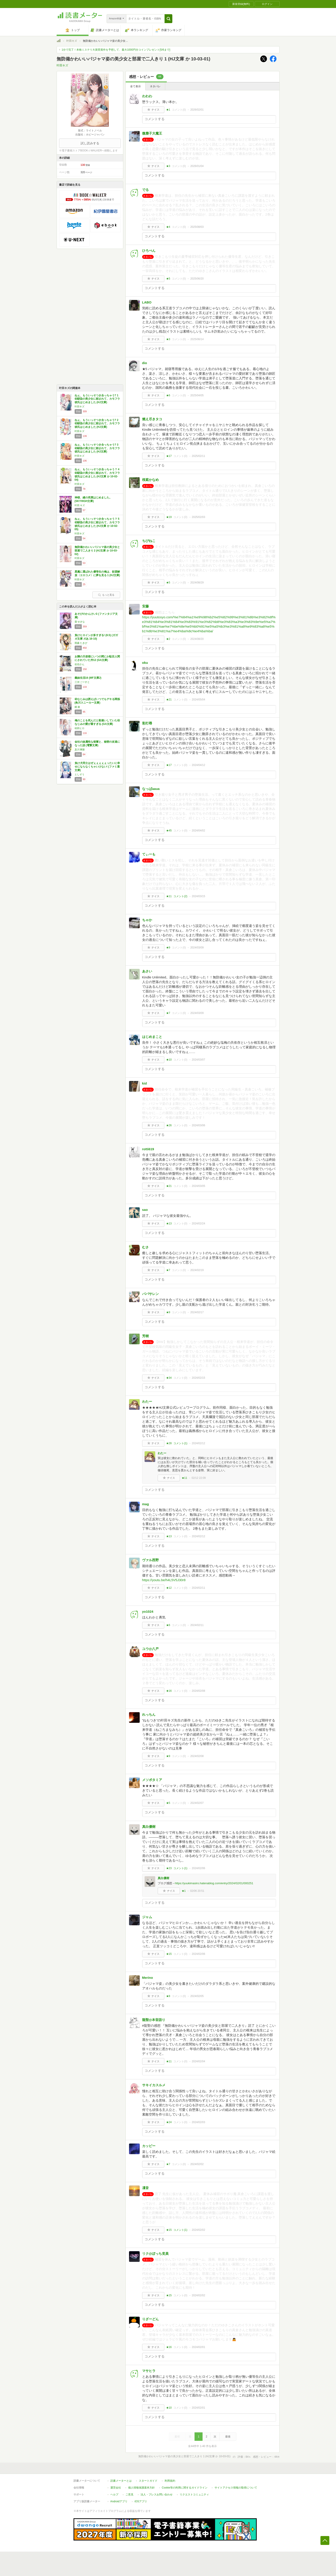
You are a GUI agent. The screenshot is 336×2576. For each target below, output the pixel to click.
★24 (169, 2122)
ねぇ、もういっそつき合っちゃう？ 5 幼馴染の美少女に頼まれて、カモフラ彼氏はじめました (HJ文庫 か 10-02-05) (97, 524)
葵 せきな (80, 621)
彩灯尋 (147, 723)
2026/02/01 (197, 109)
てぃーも (148, 854)
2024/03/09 (197, 947)
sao (145, 1210)
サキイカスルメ (153, 2085)
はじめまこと (152, 1037)
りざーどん (150, 2319)
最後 (228, 2436)
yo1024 (147, 1611)
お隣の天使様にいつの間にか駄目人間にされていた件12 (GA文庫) (97, 658)
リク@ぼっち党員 (155, 2253)
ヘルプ (114, 2494)
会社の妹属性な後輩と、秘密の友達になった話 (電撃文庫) (97, 743)
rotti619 (148, 1149)
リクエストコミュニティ (194, 2494)
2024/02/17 (197, 1312)
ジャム (147, 1917)
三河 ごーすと (82, 682)
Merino (147, 1977)
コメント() (179, 109)
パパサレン (150, 1294)
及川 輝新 (80, 749)
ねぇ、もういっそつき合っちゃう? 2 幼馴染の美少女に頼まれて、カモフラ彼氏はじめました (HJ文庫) (97, 423)
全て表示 (135, 86)
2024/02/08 (198, 1691)
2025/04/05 (197, 395)
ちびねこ (148, 541)
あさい (147, 971)
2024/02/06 (198, 1868)
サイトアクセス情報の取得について (236, 2487)
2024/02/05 (197, 1996)
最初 (177, 2436)
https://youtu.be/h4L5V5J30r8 (164, 1580)
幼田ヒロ (79, 728)
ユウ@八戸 (150, 1649)
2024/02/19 (197, 1270)
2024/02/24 (198, 1223)
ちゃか (147, 920)
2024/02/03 (198, 2122)
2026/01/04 (197, 166)
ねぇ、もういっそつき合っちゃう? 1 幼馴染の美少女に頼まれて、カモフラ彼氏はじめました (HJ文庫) (97, 399)
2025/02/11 (198, 456)
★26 (169, 1125)
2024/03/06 (198, 1125)
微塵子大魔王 (152, 133)
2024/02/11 (198, 1587)
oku (145, 662)
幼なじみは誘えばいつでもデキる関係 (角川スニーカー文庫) (97, 701)
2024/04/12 (198, 765)
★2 (168, 639)
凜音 (145, 2188)
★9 (168, 947)
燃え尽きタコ (152, 419)
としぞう (79, 774)
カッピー (148, 2146)
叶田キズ (71, 40)
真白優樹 (148, 1826)
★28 (169, 1443)
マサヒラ (148, 2371)
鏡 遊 (77, 707)
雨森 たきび (81, 643)
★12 (169, 1587)
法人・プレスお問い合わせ (157, 2494)
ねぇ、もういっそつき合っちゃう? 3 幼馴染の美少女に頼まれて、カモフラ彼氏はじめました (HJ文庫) (97, 448)
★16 (169, 1690)
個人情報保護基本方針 (141, 2487)
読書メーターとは (121, 2480)
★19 (169, 517)
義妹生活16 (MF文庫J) (88, 677)
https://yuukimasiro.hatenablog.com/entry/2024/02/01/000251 (214, 1883)
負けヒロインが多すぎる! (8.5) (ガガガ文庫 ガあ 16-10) (96, 637)
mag (145, 1504)
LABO (147, 302)
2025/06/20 (197, 278)
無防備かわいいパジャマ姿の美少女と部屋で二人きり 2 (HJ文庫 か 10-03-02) (97, 550)
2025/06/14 (197, 339)
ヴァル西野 (150, 1560)
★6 (168, 395)
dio (144, 363)
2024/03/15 (198, 896)
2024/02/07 (197, 1803)
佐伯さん (79, 664)
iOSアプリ (141, 2501)
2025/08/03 (197, 227)
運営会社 (115, 2487)
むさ (145, 1247)
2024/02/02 (197, 2164)
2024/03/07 (198, 1059)
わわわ (147, 96)
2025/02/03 (198, 517)
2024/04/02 (198, 830)
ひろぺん (148, 250)
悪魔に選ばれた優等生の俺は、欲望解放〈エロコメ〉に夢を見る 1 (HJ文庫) (97, 573)
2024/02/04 (198, 2061)
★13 (169, 1223)
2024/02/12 (198, 1443)
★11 (169, 896)
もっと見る (106, 594)
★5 (168, 278)
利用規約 (170, 2480)
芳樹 (145, 1336)
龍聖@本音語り (153, 2020)
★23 (169, 1868)
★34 (169, 1377)
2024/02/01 (198, 2347)
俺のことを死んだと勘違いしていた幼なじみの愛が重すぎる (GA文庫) (97, 722)
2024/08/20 (197, 639)
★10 (169, 1059)
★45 (169, 830)
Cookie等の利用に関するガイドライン (184, 2487)
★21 (169, 699)
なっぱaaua (151, 789)
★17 (169, 456)
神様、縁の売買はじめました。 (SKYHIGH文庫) (93, 499)
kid (144, 1083)
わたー (147, 1401)
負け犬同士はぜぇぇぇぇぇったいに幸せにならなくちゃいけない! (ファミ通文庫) (97, 766)
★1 (168, 109)
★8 (168, 1996)
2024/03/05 (198, 1186)
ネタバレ (155, 86)
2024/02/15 (198, 1377)
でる (145, 190)
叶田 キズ (80, 505)
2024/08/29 (197, 582)
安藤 (145, 606)
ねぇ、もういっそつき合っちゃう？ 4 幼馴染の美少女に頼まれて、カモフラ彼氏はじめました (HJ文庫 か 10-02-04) (97, 474)
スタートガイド (148, 2480)
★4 (168, 226)
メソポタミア (152, 1780)
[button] (168, 18)
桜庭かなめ (150, 480)
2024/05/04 (198, 699)
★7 (168, 1013)
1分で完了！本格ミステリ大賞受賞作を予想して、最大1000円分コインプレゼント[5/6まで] (116, 49)
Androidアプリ (118, 2501)
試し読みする (90, 143)
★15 (169, 1953)
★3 (168, 166)
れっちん (148, 1714)
